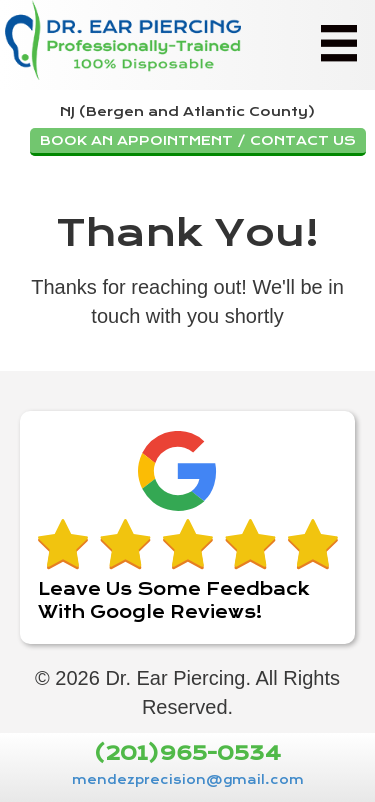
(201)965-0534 (187, 754)
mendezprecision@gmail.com (188, 780)
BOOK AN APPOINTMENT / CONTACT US (198, 140)
